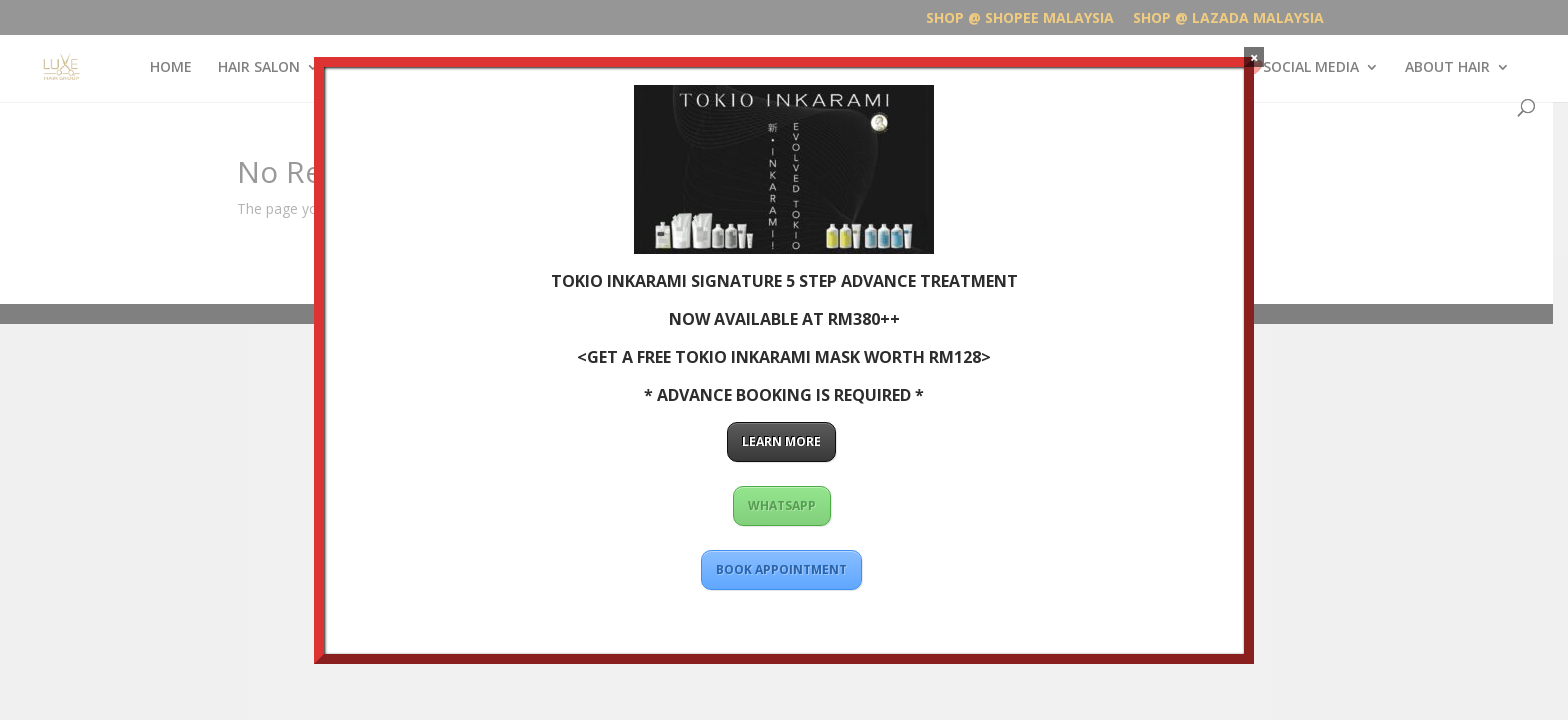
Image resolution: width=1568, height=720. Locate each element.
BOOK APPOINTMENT (781, 569)
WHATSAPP (781, 505)
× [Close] (1254, 57)
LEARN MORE (781, 441)
